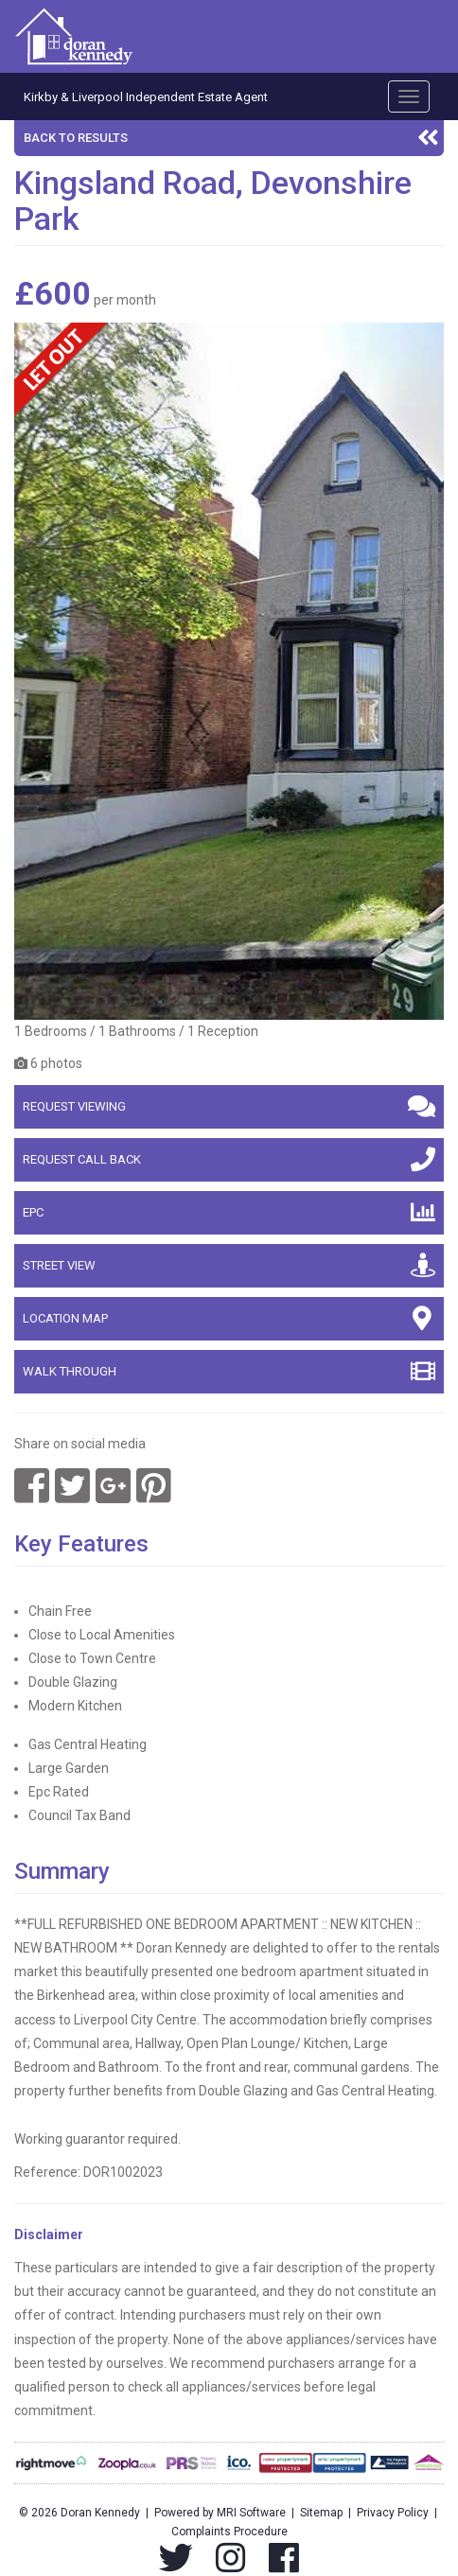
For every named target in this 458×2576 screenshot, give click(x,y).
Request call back (229, 1159)
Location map (229, 1318)
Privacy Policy (393, 2512)
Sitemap (321, 2512)
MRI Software (251, 2512)
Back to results (231, 137)
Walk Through (229, 1370)
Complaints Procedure (229, 2531)
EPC (229, 1212)
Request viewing (229, 1106)
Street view (229, 1265)
